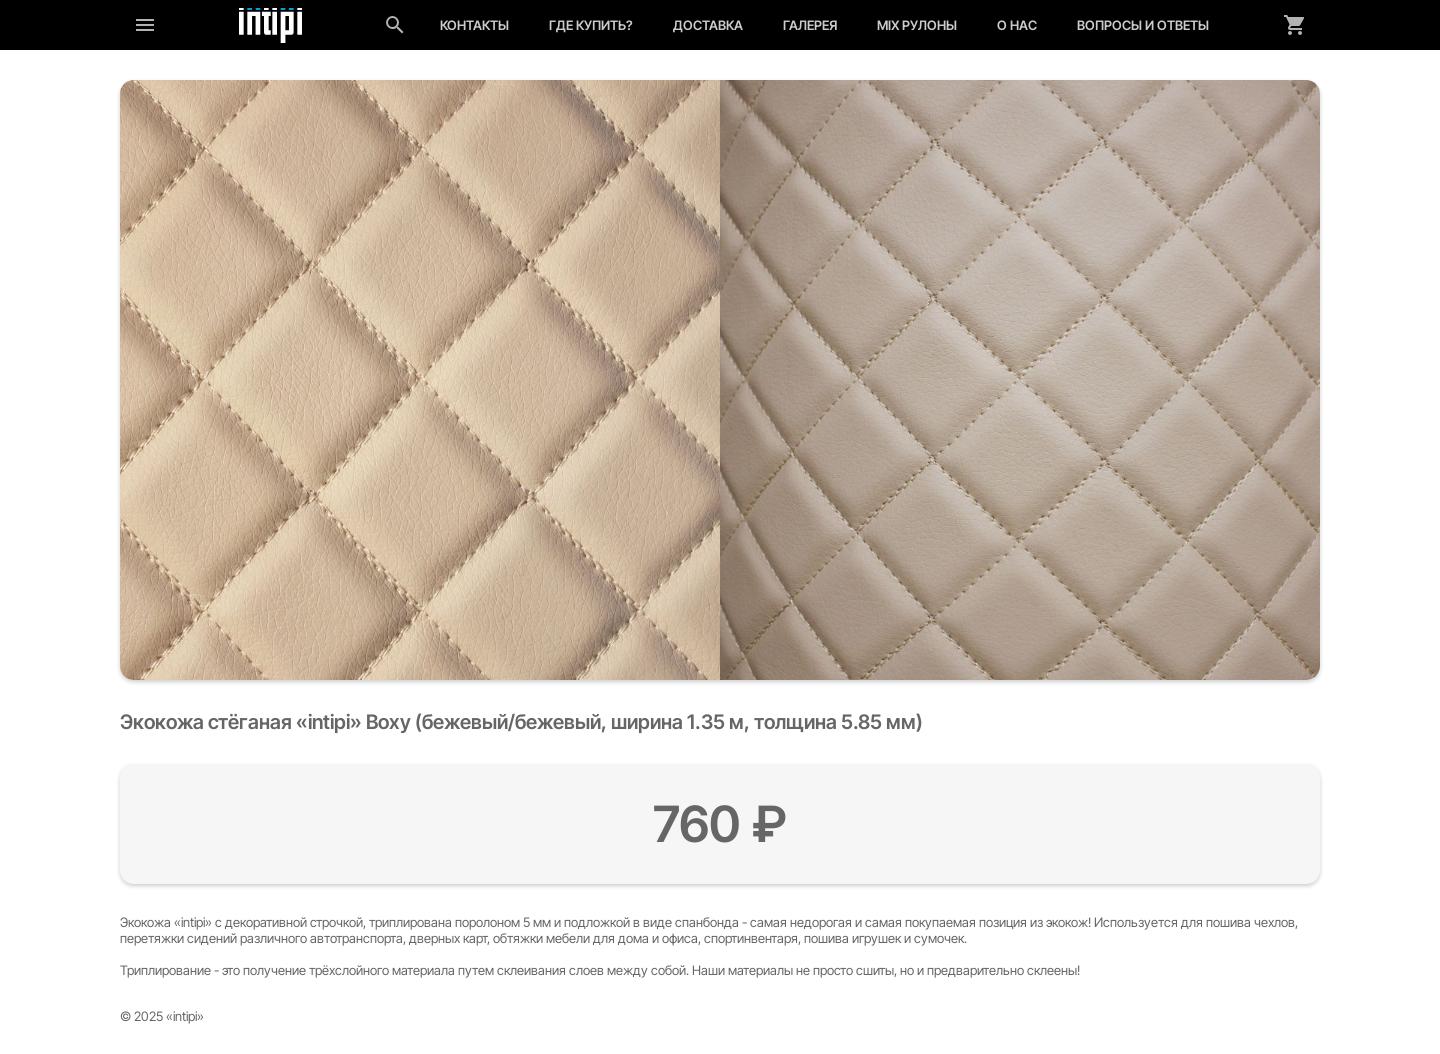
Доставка (708, 25)
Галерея (810, 25)
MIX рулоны (917, 25)
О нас (1017, 25)
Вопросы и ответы (1143, 25)
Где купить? (591, 25)
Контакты (474, 25)
